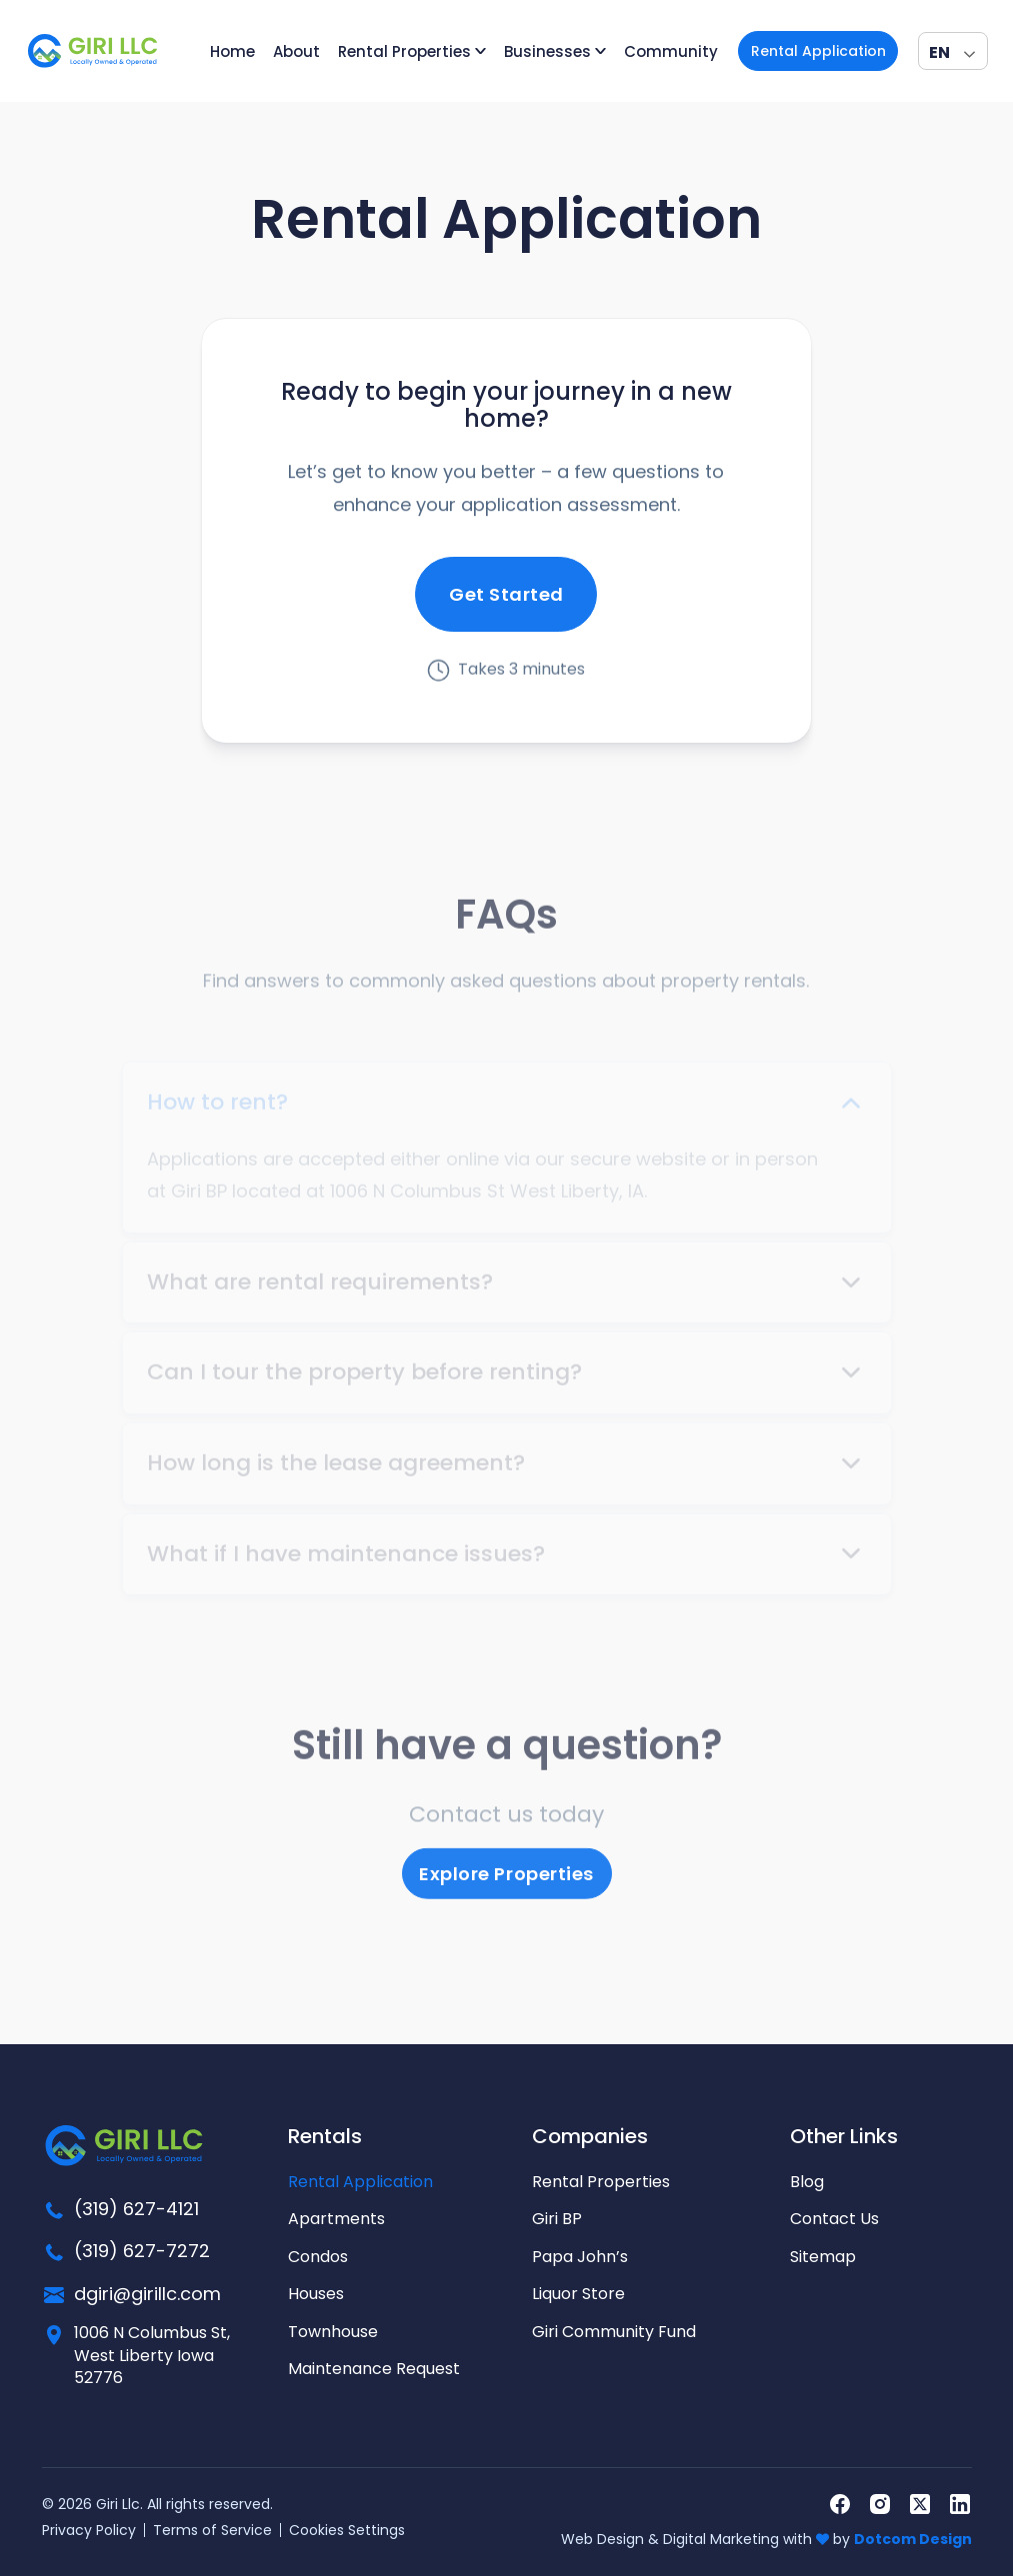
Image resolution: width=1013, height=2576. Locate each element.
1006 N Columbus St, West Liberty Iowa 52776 (152, 2355)
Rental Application (818, 51)
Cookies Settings (347, 2530)
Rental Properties (404, 51)
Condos (318, 2256)
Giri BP (557, 2218)
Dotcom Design (913, 2539)
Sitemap (823, 2256)
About (296, 51)
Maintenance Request (374, 2368)
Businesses (547, 51)
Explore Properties (506, 1882)
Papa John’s (580, 2256)
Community (671, 51)
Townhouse (333, 2331)
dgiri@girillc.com (147, 2293)
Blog (807, 2181)
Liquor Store (578, 2293)
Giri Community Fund (614, 2331)
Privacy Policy (89, 2530)
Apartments (336, 2218)
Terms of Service (212, 2530)
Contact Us (834, 2218)
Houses (316, 2293)
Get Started (506, 600)
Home (232, 51)
